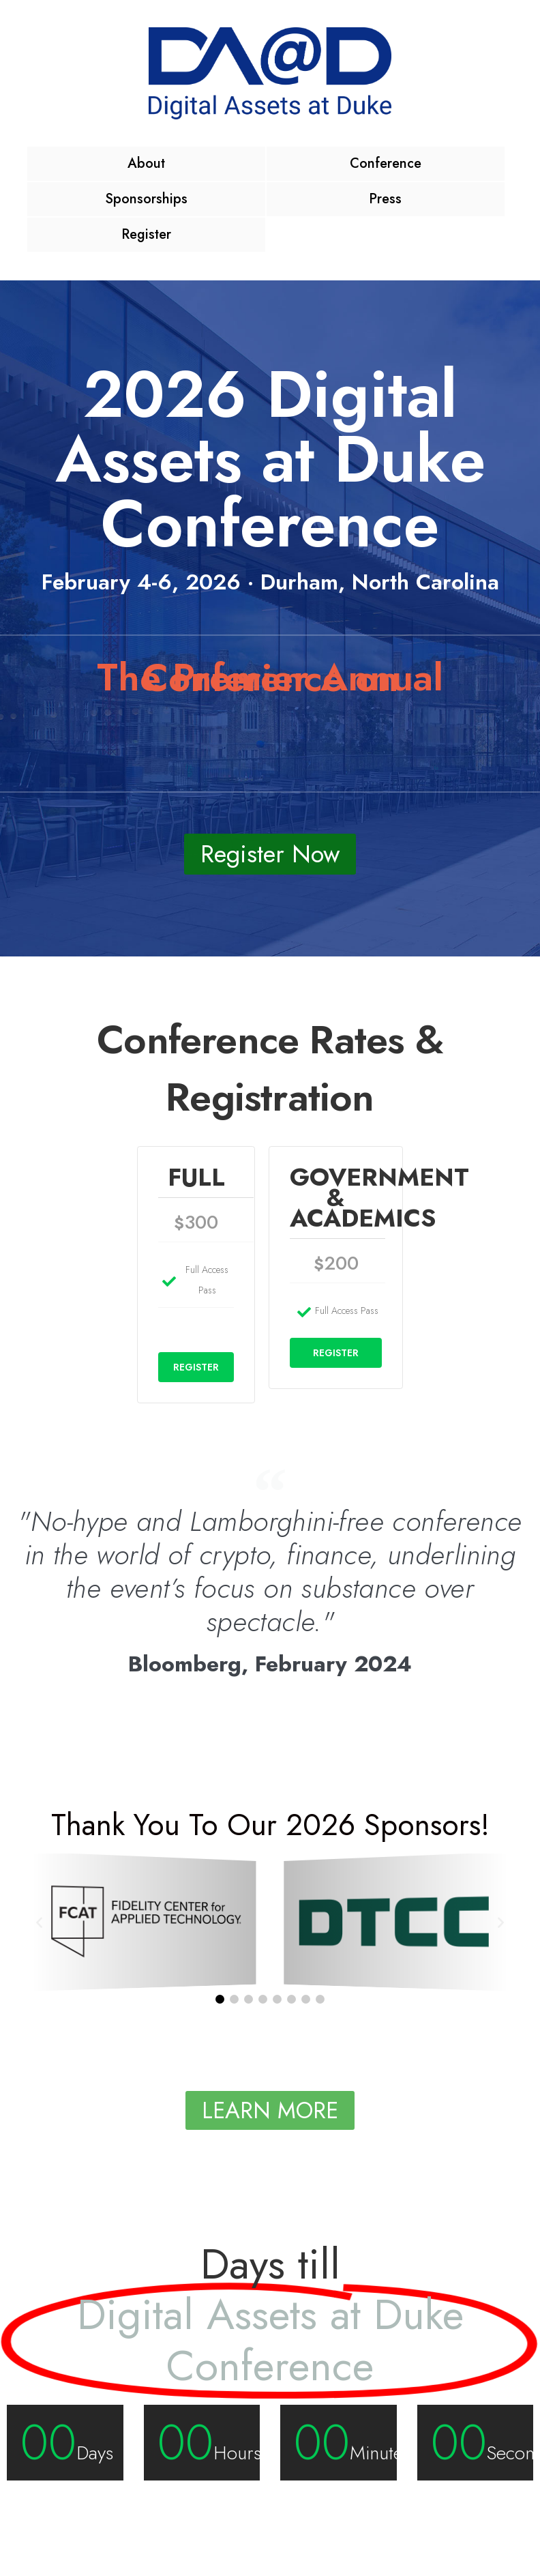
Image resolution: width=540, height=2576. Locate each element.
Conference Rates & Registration (270, 1068)
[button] (39, 1921)
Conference (385, 163)
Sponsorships (146, 199)
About (146, 163)
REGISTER (196, 1367)
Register (146, 234)
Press (385, 199)
